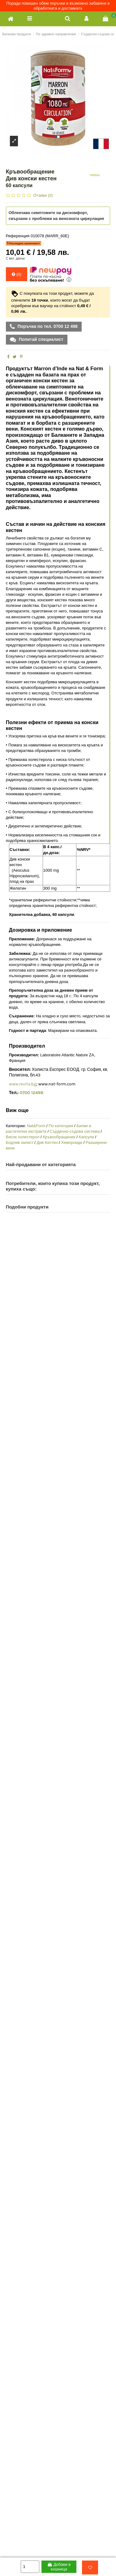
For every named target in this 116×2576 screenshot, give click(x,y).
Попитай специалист (40, 339)
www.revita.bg (22, 1084)
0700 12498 (31, 1092)
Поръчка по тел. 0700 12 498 (47, 326)
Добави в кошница (59, 2566)
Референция (18, 236)
